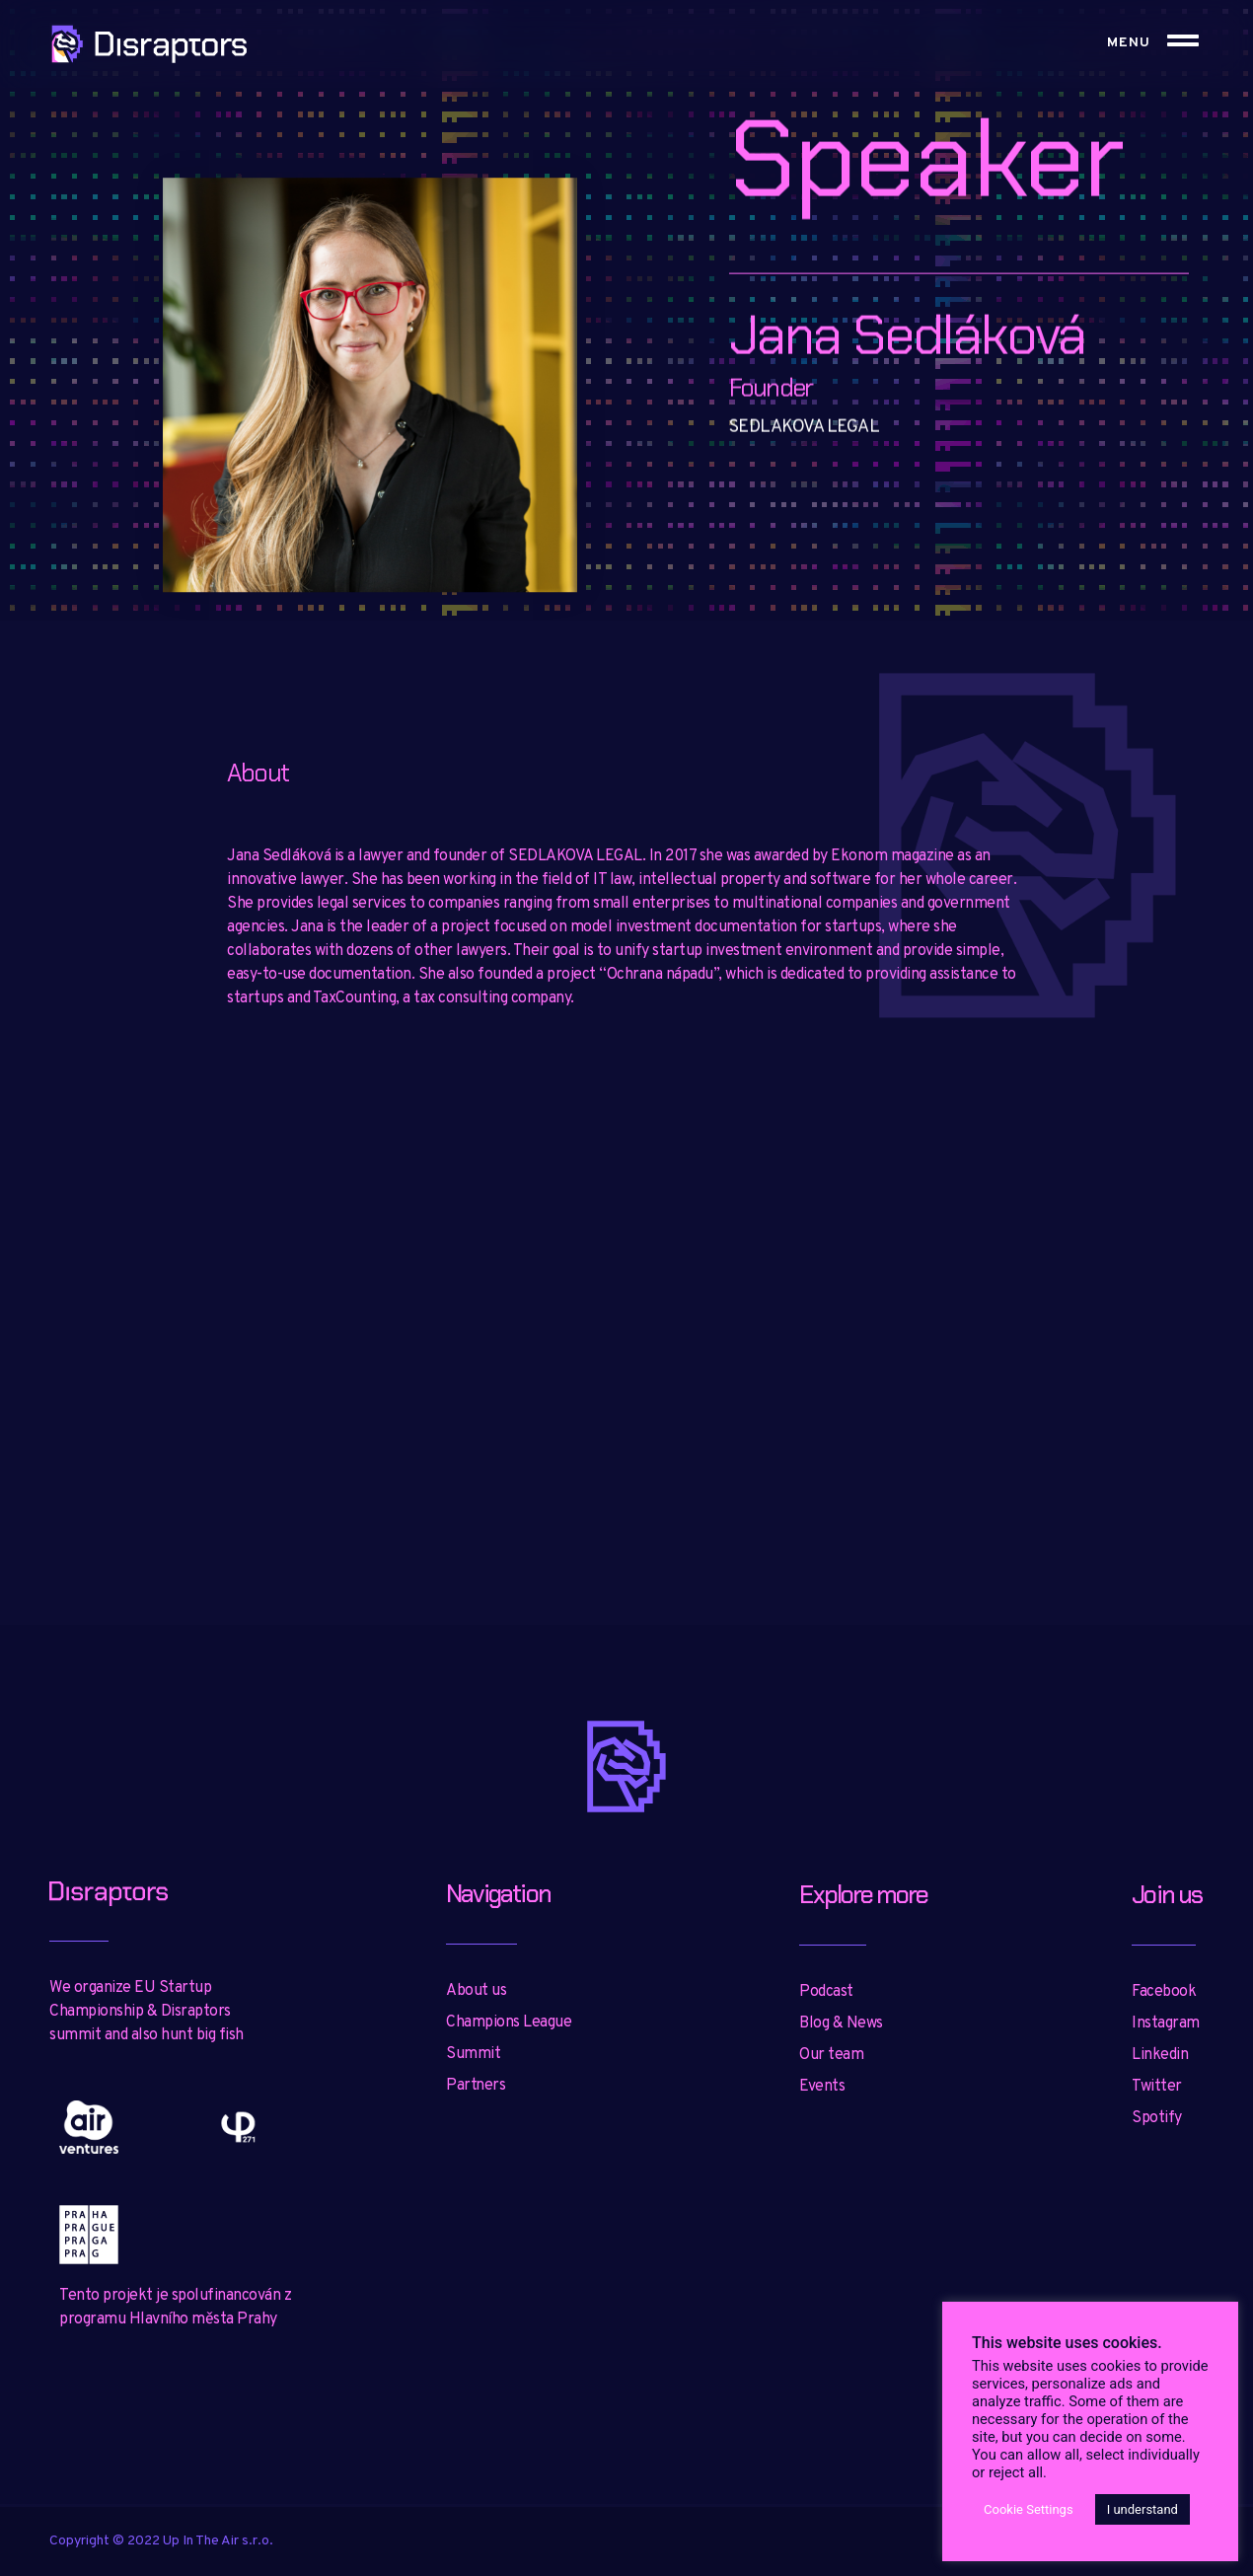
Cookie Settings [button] (1028, 2509)
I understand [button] (1142, 2509)
